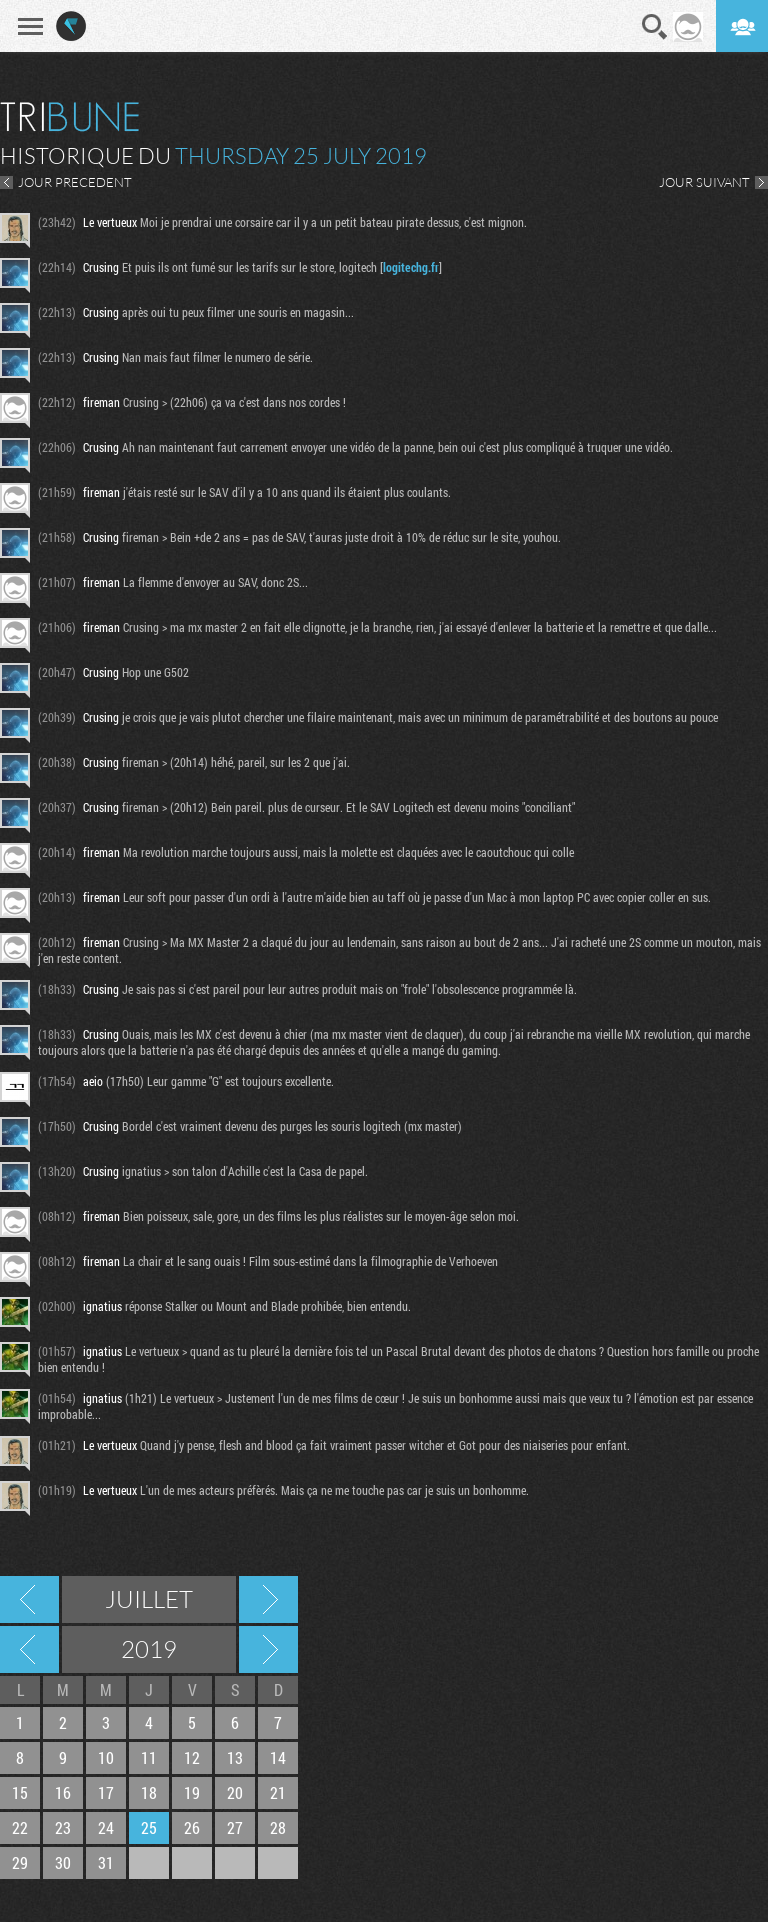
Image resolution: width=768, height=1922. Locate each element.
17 (106, 1792)
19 (192, 1792)
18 (149, 1792)
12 (192, 1757)
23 (63, 1827)
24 (106, 1827)
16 (63, 1792)
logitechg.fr (411, 267)
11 (149, 1757)
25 (149, 1827)
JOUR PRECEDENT (75, 182)
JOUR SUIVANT (704, 182)
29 (20, 1862)
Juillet (149, 1599)
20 (235, 1792)
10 (106, 1757)
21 (278, 1792)
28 (278, 1827)
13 (235, 1757)
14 (278, 1757)
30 (63, 1862)
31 (106, 1862)
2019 (149, 1649)
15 (20, 1792)
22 (20, 1827)
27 (235, 1827)
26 (192, 1827)
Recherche (655, 27)
